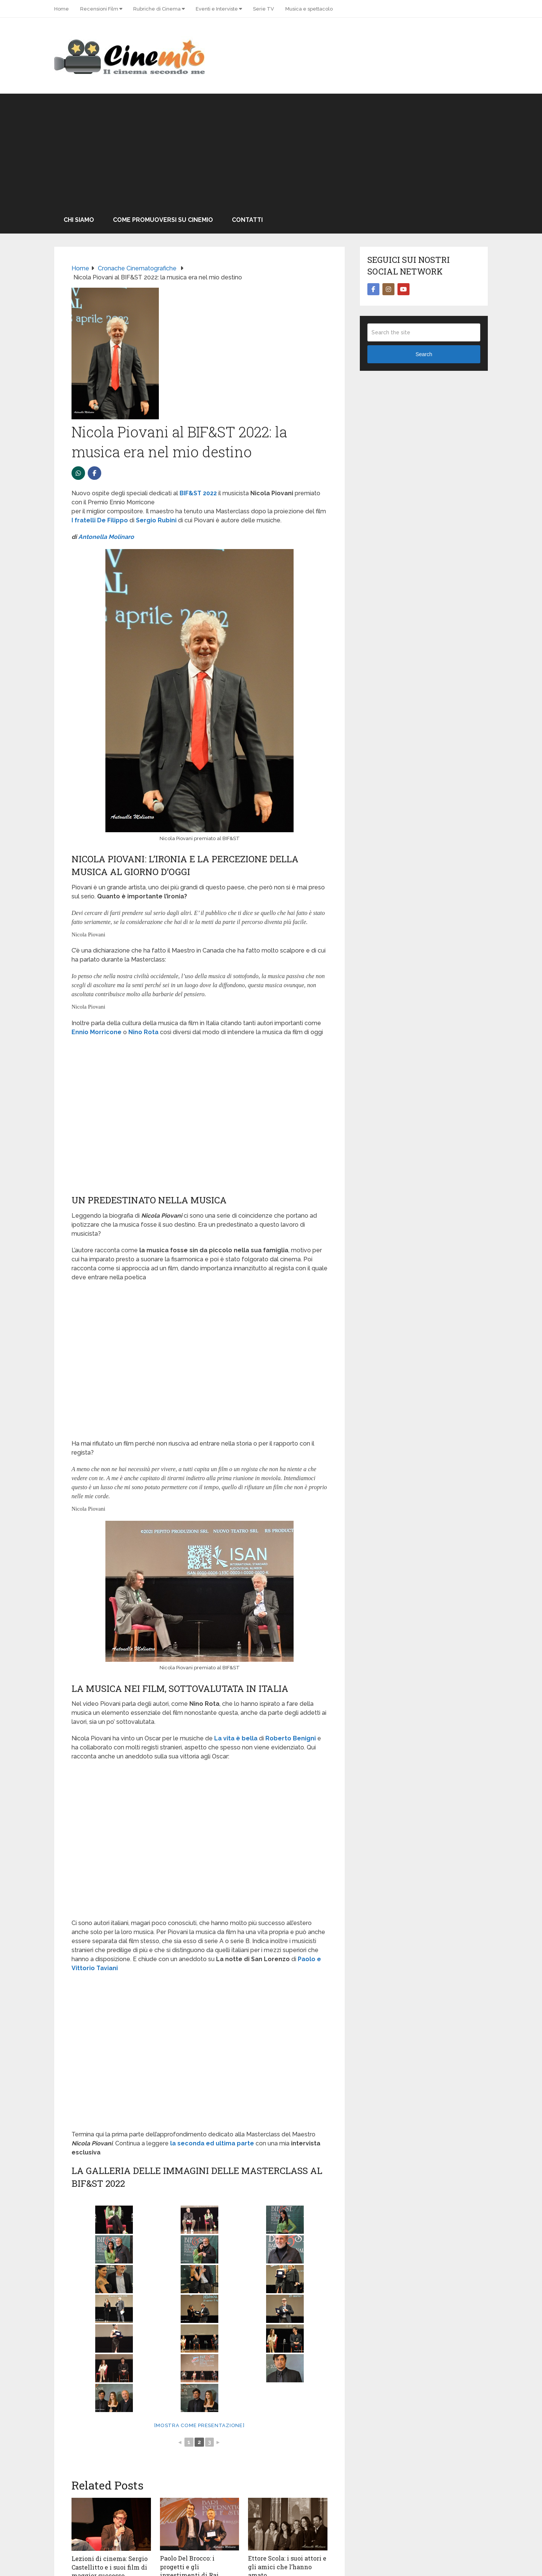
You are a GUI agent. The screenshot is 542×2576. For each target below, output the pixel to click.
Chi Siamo (79, 219)
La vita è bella (235, 1738)
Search (424, 354)
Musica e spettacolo (309, 9)
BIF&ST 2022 (198, 493)
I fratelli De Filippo (100, 520)
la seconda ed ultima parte (212, 2143)
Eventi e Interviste (217, 9)
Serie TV (263, 9)
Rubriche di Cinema (157, 9)
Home (61, 9)
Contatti (247, 219)
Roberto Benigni (290, 1738)
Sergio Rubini (156, 520)
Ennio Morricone (97, 1032)
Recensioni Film (99, 9)
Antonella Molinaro (106, 536)
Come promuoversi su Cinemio (163, 219)
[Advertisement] (271, 150)
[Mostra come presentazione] (199, 2425)
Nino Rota (143, 1032)
